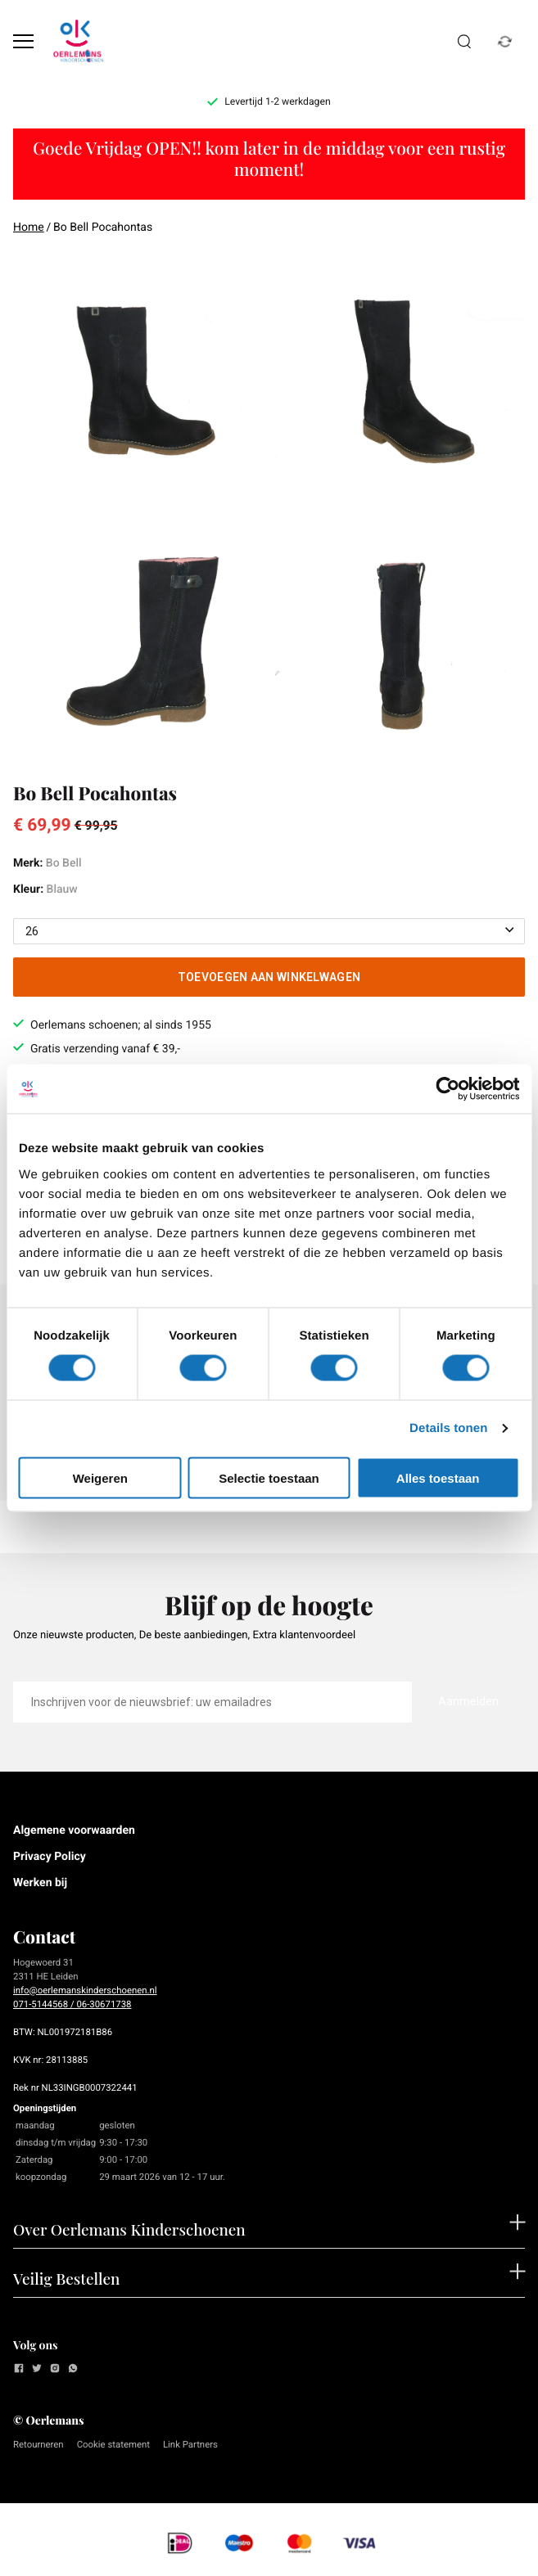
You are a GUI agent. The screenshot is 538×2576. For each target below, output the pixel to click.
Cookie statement (113, 2444)
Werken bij (40, 1882)
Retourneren (38, 2444)
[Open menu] (23, 41)
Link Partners (190, 2444)
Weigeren (100, 1477)
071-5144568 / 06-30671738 (72, 2004)
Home (28, 227)
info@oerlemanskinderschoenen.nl (85, 1990)
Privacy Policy (49, 1856)
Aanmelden (468, 1701)
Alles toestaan (438, 1477)
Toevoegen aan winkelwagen (269, 977)
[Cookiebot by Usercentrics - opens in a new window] (447, 1089)
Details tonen (448, 1428)
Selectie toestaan (269, 1477)
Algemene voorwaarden (74, 1830)
